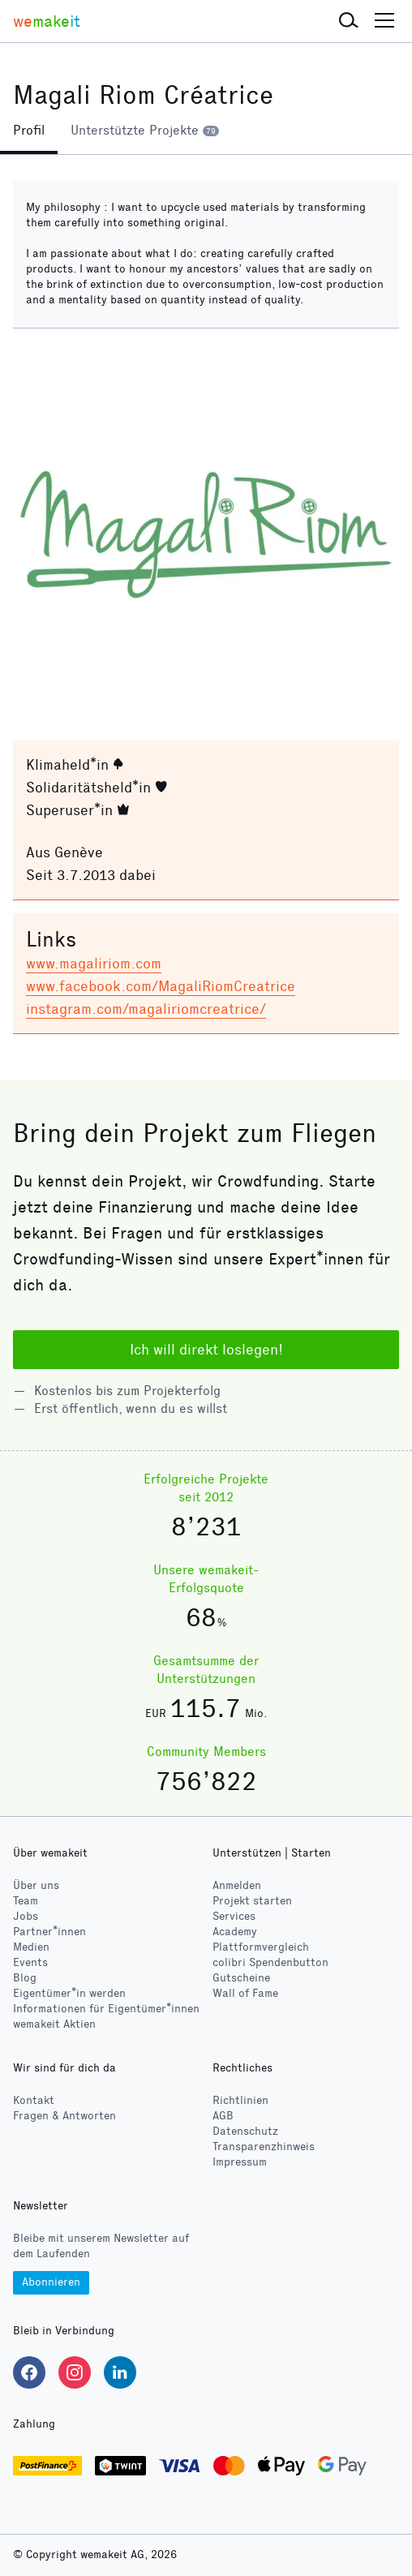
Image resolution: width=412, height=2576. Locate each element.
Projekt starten (252, 1901)
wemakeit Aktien (54, 2024)
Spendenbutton (270, 1962)
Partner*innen (49, 1931)
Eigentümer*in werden (69, 1993)
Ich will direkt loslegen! (206, 1350)
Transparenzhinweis (263, 2146)
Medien (31, 1947)
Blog (24, 1978)
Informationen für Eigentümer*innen (106, 2009)
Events (30, 1962)
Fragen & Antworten (64, 2116)
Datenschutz (245, 2131)
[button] (348, 21)
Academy (234, 1931)
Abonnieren (51, 2282)
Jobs (25, 1916)
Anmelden (236, 1885)
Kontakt (33, 2100)
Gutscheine (241, 1978)
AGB (223, 2116)
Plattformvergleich (260, 1947)
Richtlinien (240, 2100)
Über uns (36, 1885)
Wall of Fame (245, 1993)
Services (233, 1916)
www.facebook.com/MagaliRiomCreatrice (160, 986)
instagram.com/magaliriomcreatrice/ (146, 1009)
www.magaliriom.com (93, 963)
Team (25, 1901)
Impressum (239, 2162)
